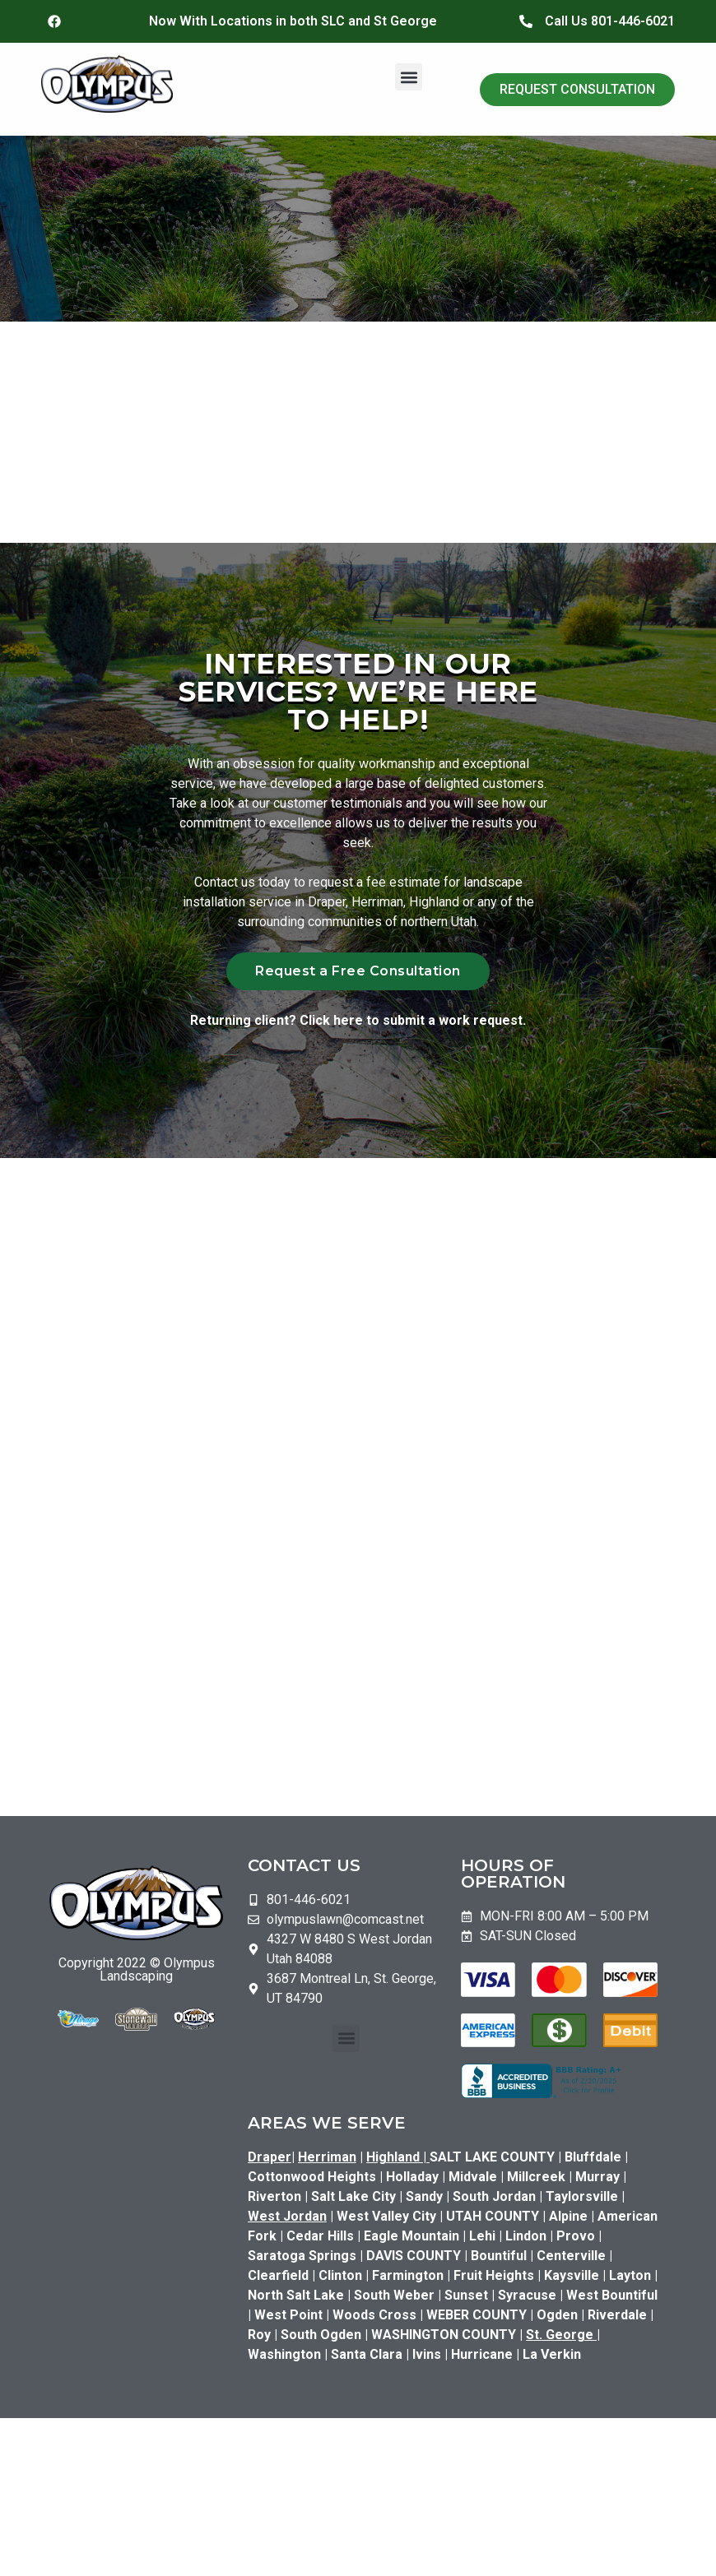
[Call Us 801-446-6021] (525, 21)
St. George (559, 2341)
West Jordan (287, 2223)
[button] (408, 76)
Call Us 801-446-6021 (610, 21)
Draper (269, 2163)
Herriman (327, 2163)
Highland (398, 2163)
